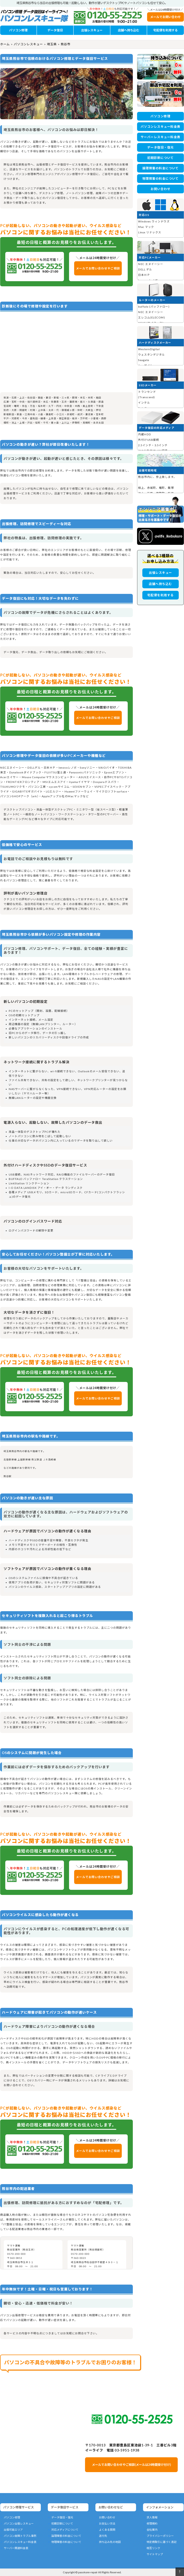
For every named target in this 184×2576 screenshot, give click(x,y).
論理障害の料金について (66, 2535)
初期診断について (62, 2523)
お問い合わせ (107, 2517)
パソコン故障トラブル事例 (20, 2535)
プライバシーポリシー (160, 2535)
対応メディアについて (64, 2529)
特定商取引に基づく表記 (162, 2541)
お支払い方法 (107, 2523)
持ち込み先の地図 (110, 2541)
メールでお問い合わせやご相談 (98, 268)
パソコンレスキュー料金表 (20, 2541)
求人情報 (152, 2517)
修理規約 (152, 2523)
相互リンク (153, 2548)
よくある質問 (107, 2529)
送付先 (103, 2535)
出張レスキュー (92, 30)
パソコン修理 (18, 30)
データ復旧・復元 (62, 2517)
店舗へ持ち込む (128, 30)
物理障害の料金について (66, 2541)
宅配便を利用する (165, 30)
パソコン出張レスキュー (19, 2523)
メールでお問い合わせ (165, 17)
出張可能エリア (13, 2529)
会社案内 (152, 2529)
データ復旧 (55, 30)
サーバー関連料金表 (16, 2548)
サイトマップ (155, 2554)
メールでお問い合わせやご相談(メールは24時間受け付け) (131, 2464)
